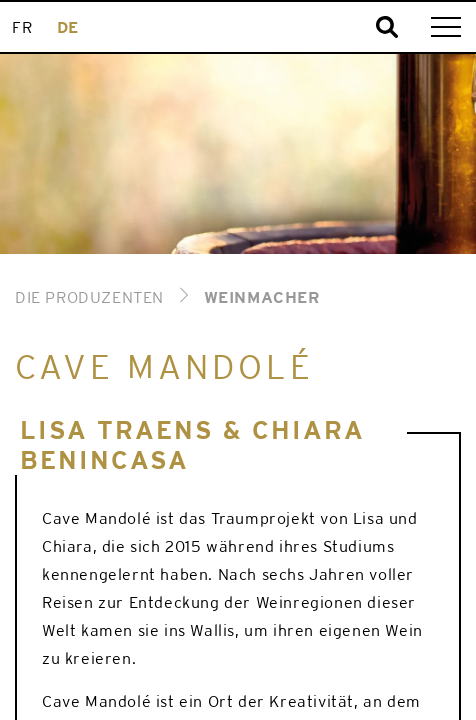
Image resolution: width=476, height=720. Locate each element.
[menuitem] (22, 27)
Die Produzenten (89, 297)
